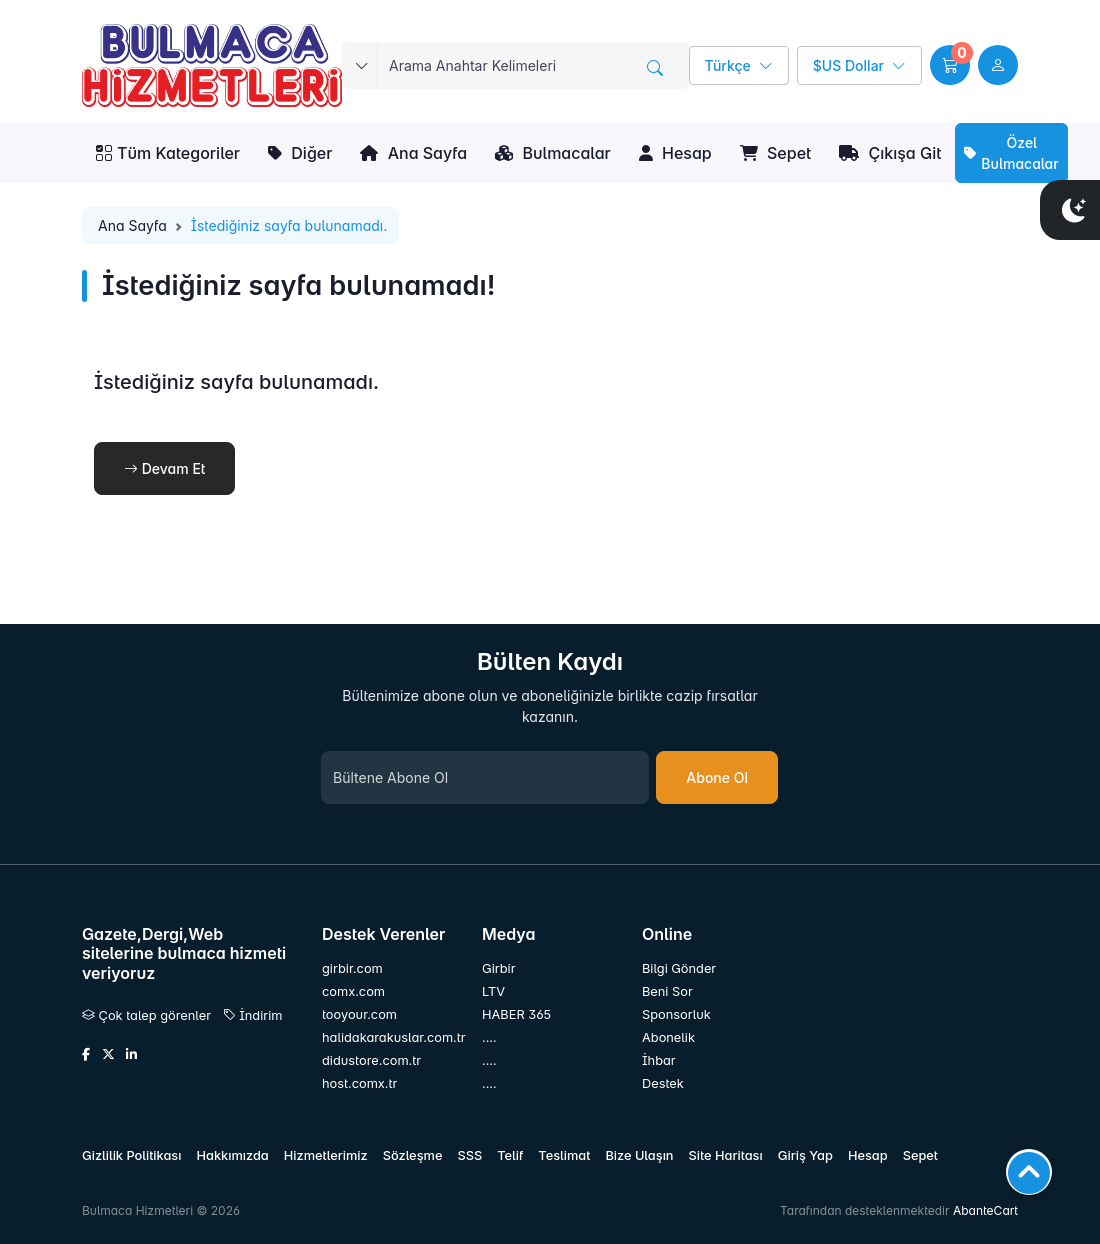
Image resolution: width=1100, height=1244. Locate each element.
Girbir (499, 968)
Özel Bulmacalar (1011, 153)
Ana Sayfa (413, 153)
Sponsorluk (676, 1014)
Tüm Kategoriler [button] (168, 153)
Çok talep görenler (146, 1015)
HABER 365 (516, 1014)
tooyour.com (359, 1014)
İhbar (659, 1060)
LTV (493, 991)
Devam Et (164, 468)
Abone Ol (717, 777)
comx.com (353, 991)
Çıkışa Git (890, 153)
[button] (950, 65)
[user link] (998, 65)
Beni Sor (667, 991)
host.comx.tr (359, 1083)
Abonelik (668, 1037)
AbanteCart (985, 1210)
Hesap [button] (675, 153)
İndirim (253, 1015)
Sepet (775, 153)
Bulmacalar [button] (553, 153)
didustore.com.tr (371, 1060)
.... (489, 1037)
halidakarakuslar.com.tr (390, 1037)
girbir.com (352, 968)
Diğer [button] (300, 153)
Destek (663, 1083)
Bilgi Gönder (679, 968)
